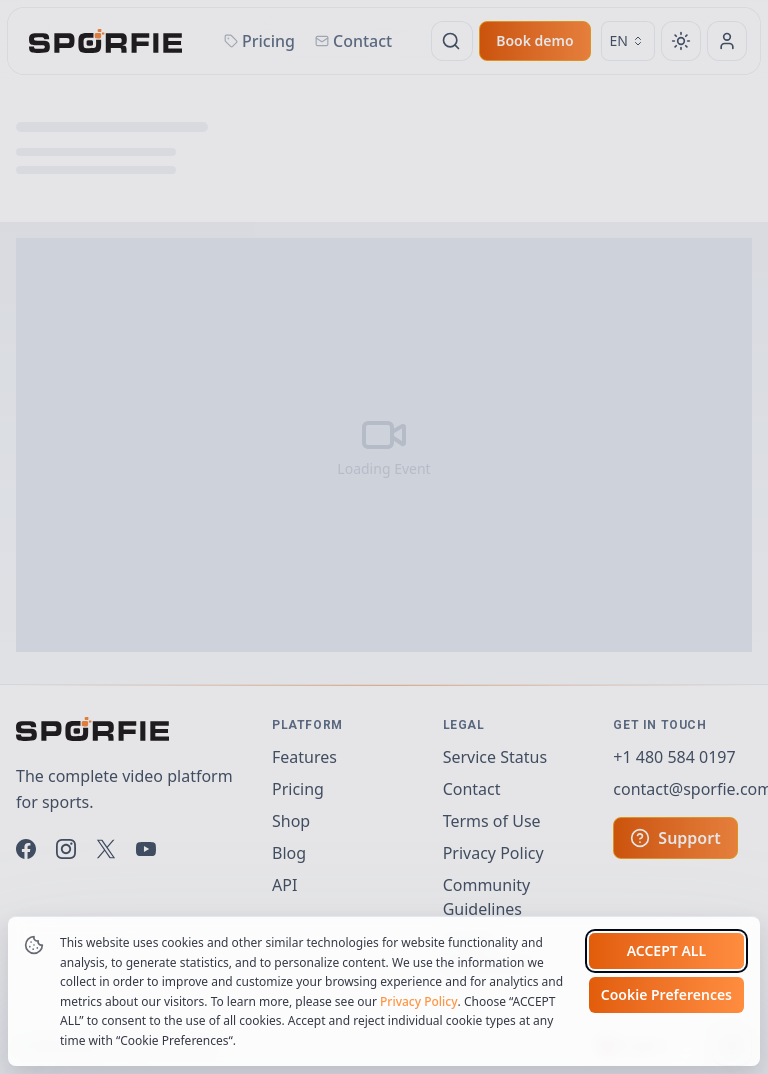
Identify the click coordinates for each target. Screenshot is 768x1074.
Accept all (666, 1011)
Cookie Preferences (666, 1055)
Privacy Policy (419, 1061)
